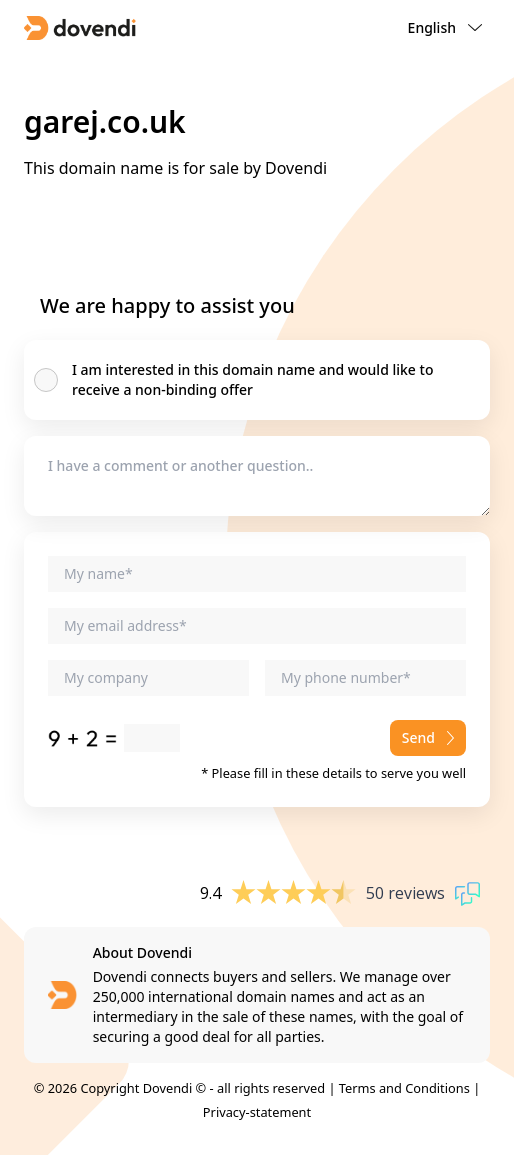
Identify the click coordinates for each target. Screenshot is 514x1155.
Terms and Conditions (404, 1088)
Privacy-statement (257, 1112)
